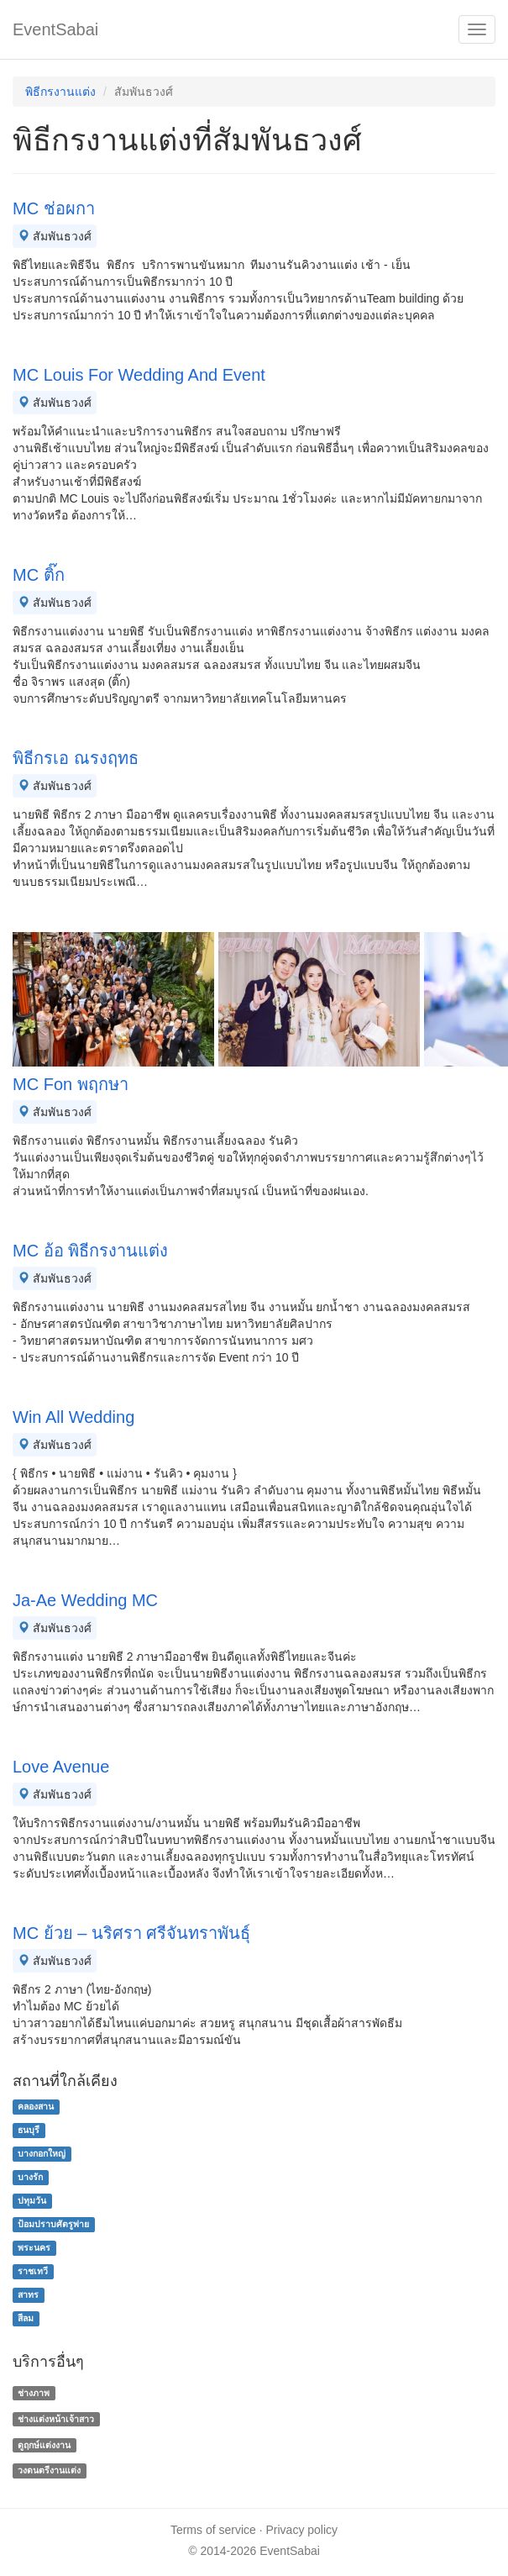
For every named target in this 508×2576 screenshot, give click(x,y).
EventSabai (55, 29)
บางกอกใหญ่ (41, 2153)
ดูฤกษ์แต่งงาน (44, 2445)
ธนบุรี (28, 2130)
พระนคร (34, 2247)
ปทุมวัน (32, 2200)
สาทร (28, 2294)
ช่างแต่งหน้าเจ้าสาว (56, 2419)
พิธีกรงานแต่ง (60, 91)
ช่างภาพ (34, 2393)
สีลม (26, 2318)
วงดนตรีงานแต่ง (49, 2471)
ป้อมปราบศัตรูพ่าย (53, 2224)
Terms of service (213, 2529)
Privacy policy (302, 2529)
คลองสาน (36, 2106)
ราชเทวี (33, 2271)
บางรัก (30, 2177)
